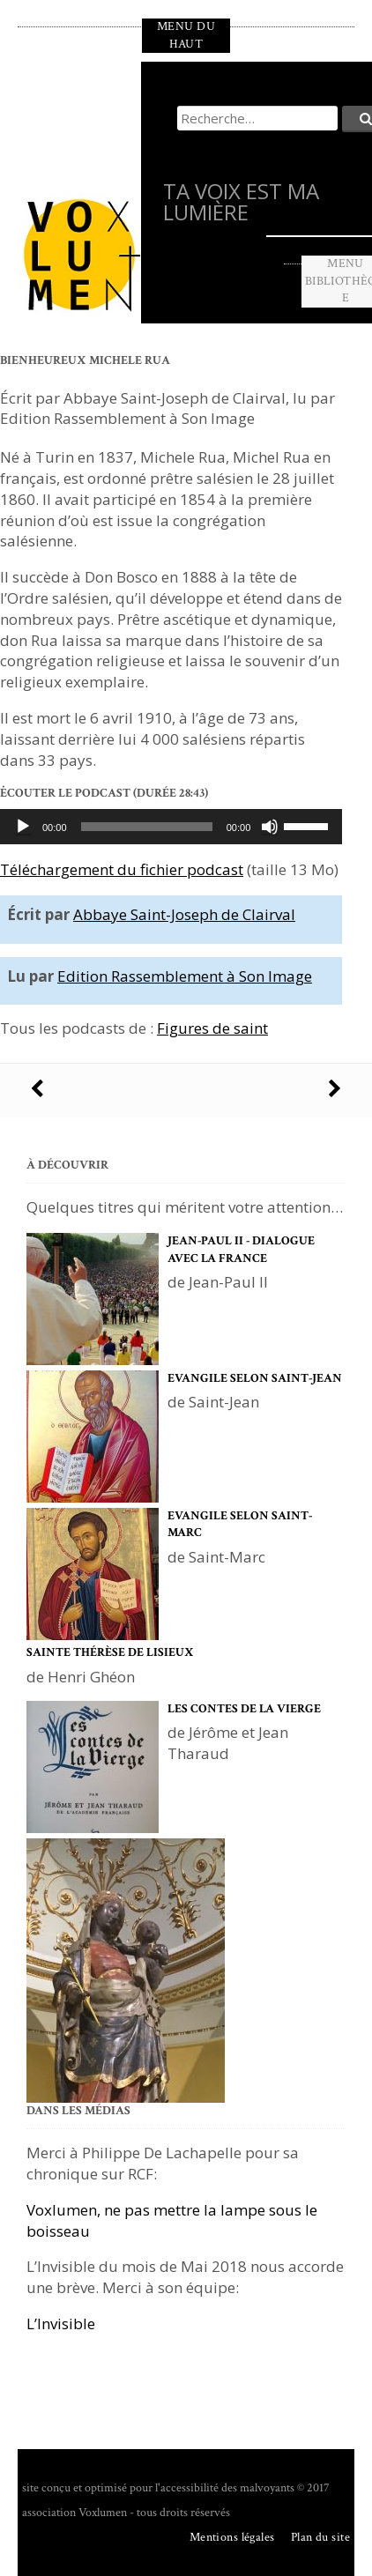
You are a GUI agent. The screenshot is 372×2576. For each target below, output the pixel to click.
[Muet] (270, 826)
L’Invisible (60, 2323)
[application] (171, 826)
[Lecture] (23, 826)
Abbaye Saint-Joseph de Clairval (184, 914)
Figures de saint (212, 1028)
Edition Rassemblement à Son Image (184, 976)
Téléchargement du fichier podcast (121, 869)
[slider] (146, 826)
